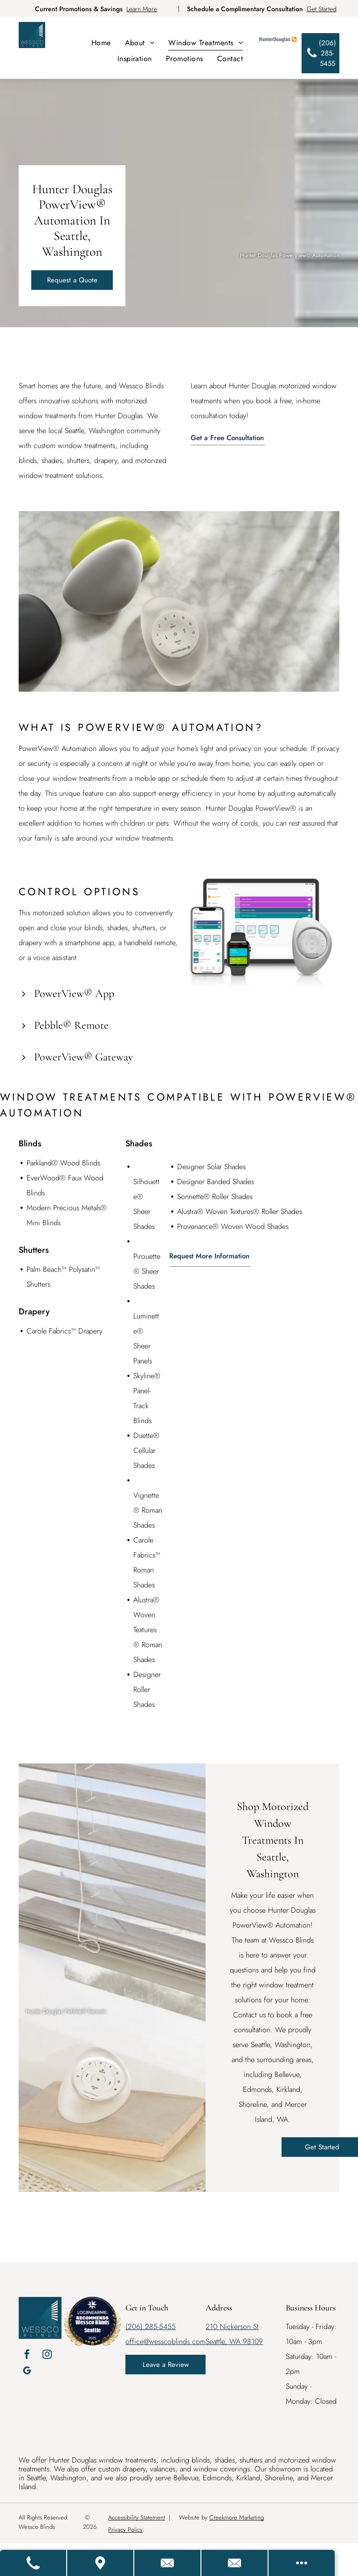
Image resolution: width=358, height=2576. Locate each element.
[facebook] (27, 2355)
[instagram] (47, 2355)
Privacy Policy (125, 2529)
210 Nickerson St (232, 2326)
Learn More (141, 9)
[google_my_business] (27, 2372)
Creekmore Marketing (236, 2517)
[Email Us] (234, 2563)
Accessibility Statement (136, 2517)
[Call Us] (33, 2563)
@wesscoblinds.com (175, 2341)
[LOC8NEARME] (92, 2311)
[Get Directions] (100, 2563)
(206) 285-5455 (150, 2326)
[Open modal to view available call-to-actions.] (301, 2563)
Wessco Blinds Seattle (93, 2326)
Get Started (322, 9)
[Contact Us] (167, 2563)
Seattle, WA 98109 (234, 2341)
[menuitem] (101, 42)
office (134, 2341)
